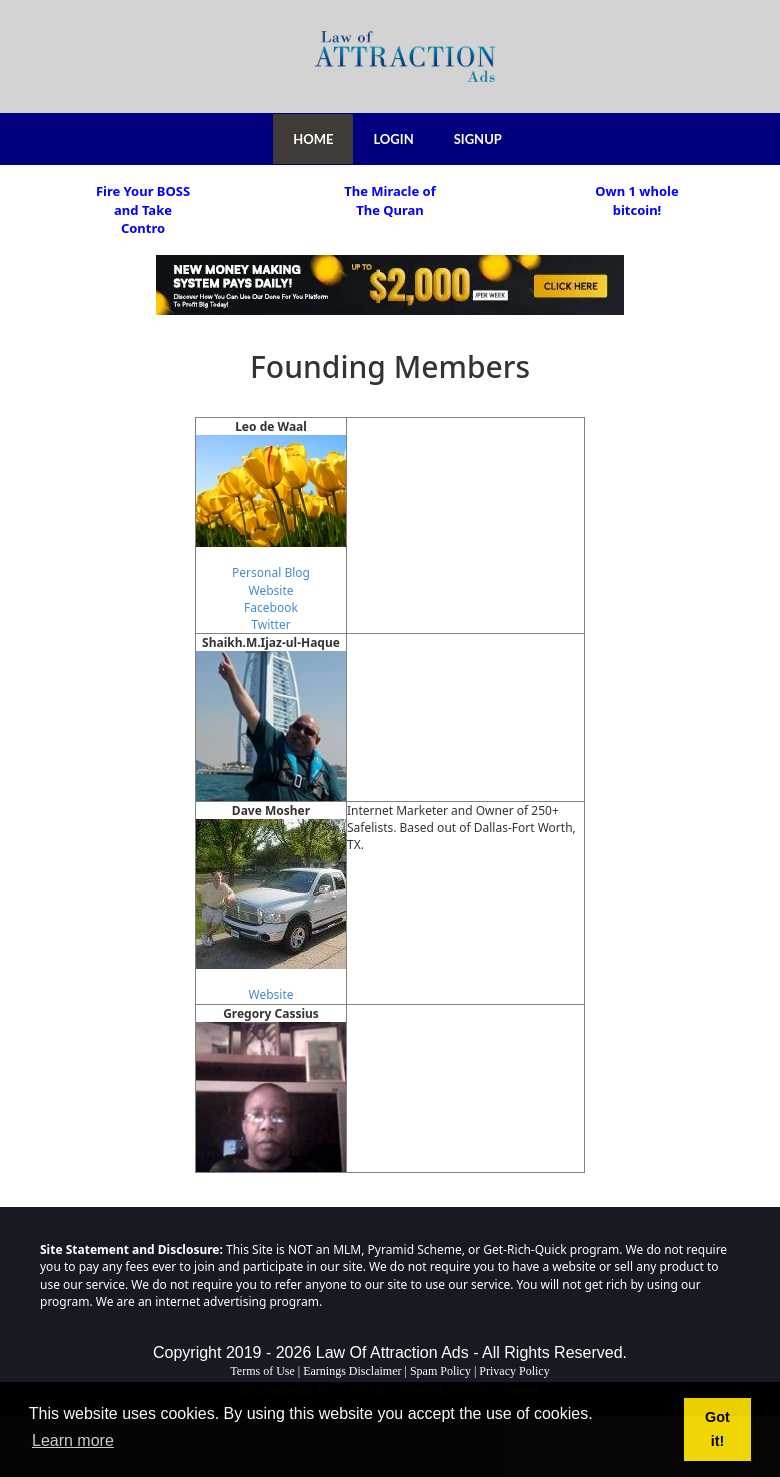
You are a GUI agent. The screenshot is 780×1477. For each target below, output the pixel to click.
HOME (313, 139)
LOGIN (393, 139)
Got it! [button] (717, 1429)
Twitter (270, 624)
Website (270, 590)
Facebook (271, 607)
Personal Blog (271, 572)
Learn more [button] (73, 1440)
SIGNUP (478, 139)
